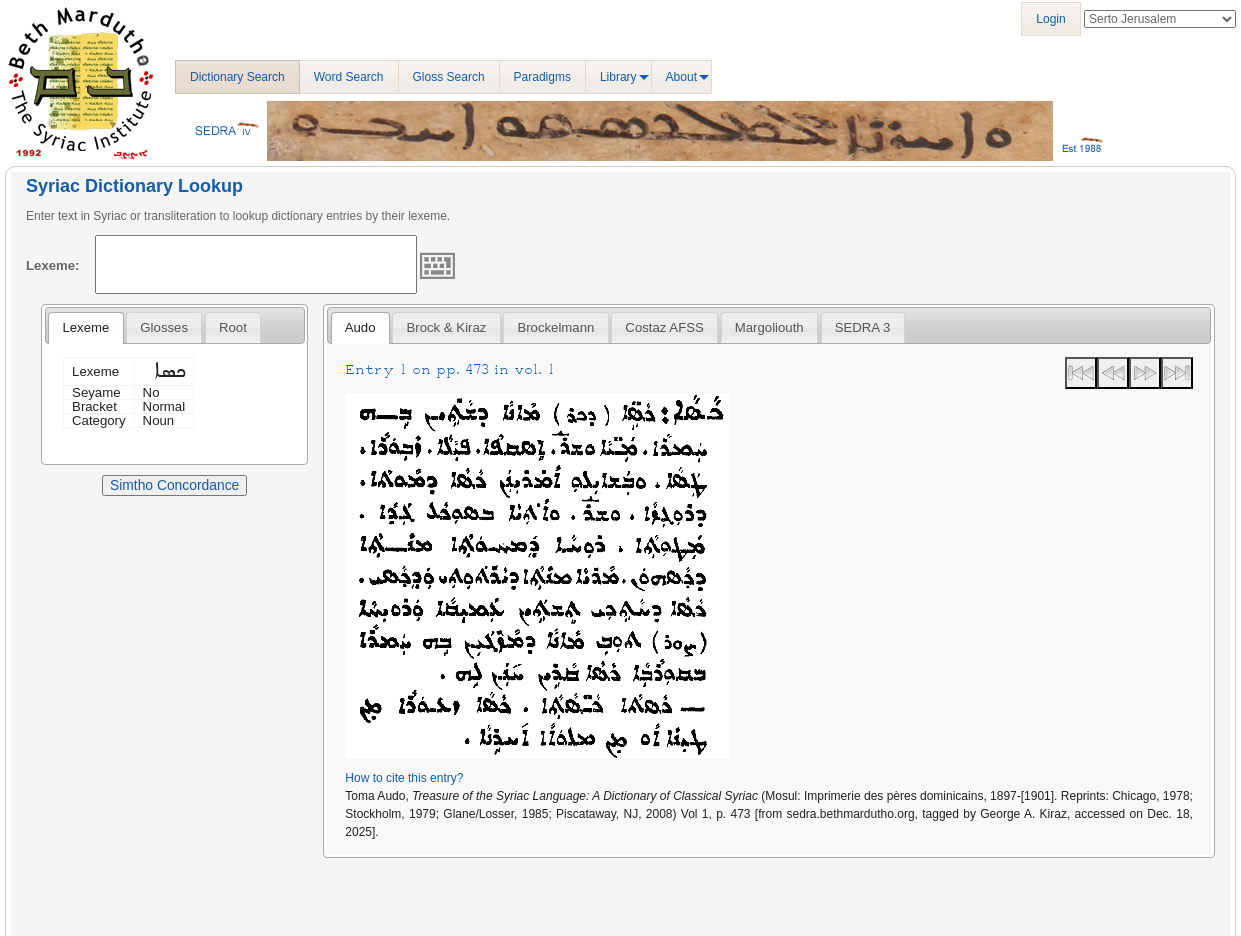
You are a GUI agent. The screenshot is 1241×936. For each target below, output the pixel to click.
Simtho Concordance (174, 485)
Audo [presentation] (360, 327)
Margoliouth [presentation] (769, 327)
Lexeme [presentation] (85, 327)
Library (618, 77)
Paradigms (542, 77)
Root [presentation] (233, 327)
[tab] (85, 328)
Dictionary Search (237, 77)
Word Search (349, 77)
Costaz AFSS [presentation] (664, 327)
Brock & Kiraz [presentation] (447, 327)
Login (1050, 19)
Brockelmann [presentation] (555, 327)
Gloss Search (449, 77)
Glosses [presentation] (164, 327)
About (681, 77)
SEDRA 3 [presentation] (863, 327)
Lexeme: (53, 265)
